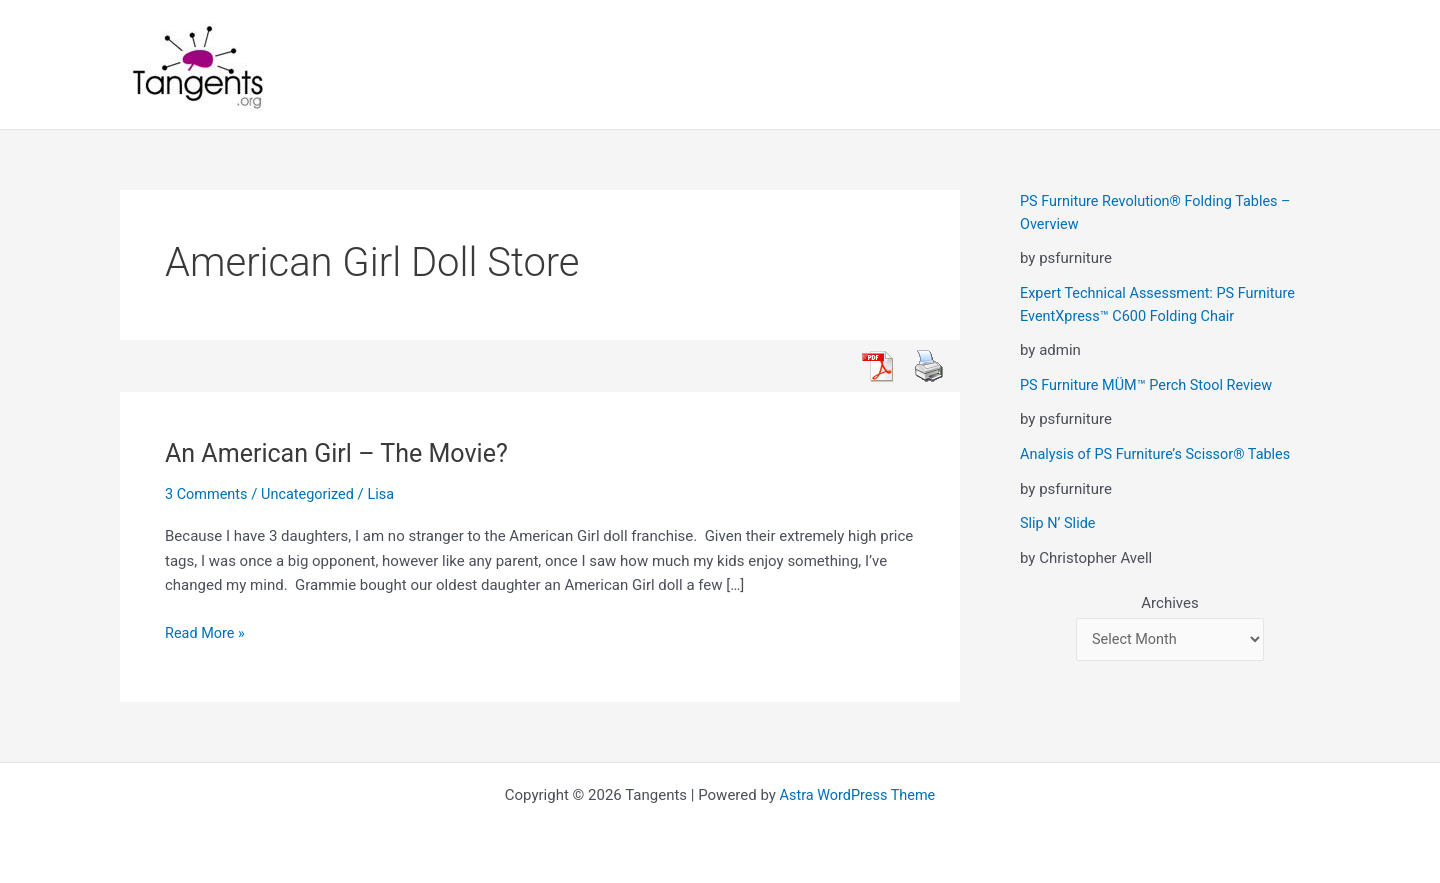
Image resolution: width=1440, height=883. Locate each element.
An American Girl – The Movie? (343, 453)
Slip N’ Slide (1059, 522)
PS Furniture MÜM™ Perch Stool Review (1151, 384)
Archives (1169, 602)
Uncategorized (312, 494)
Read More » (206, 632)
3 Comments (208, 494)
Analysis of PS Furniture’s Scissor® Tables (1160, 453)
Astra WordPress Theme (858, 795)
